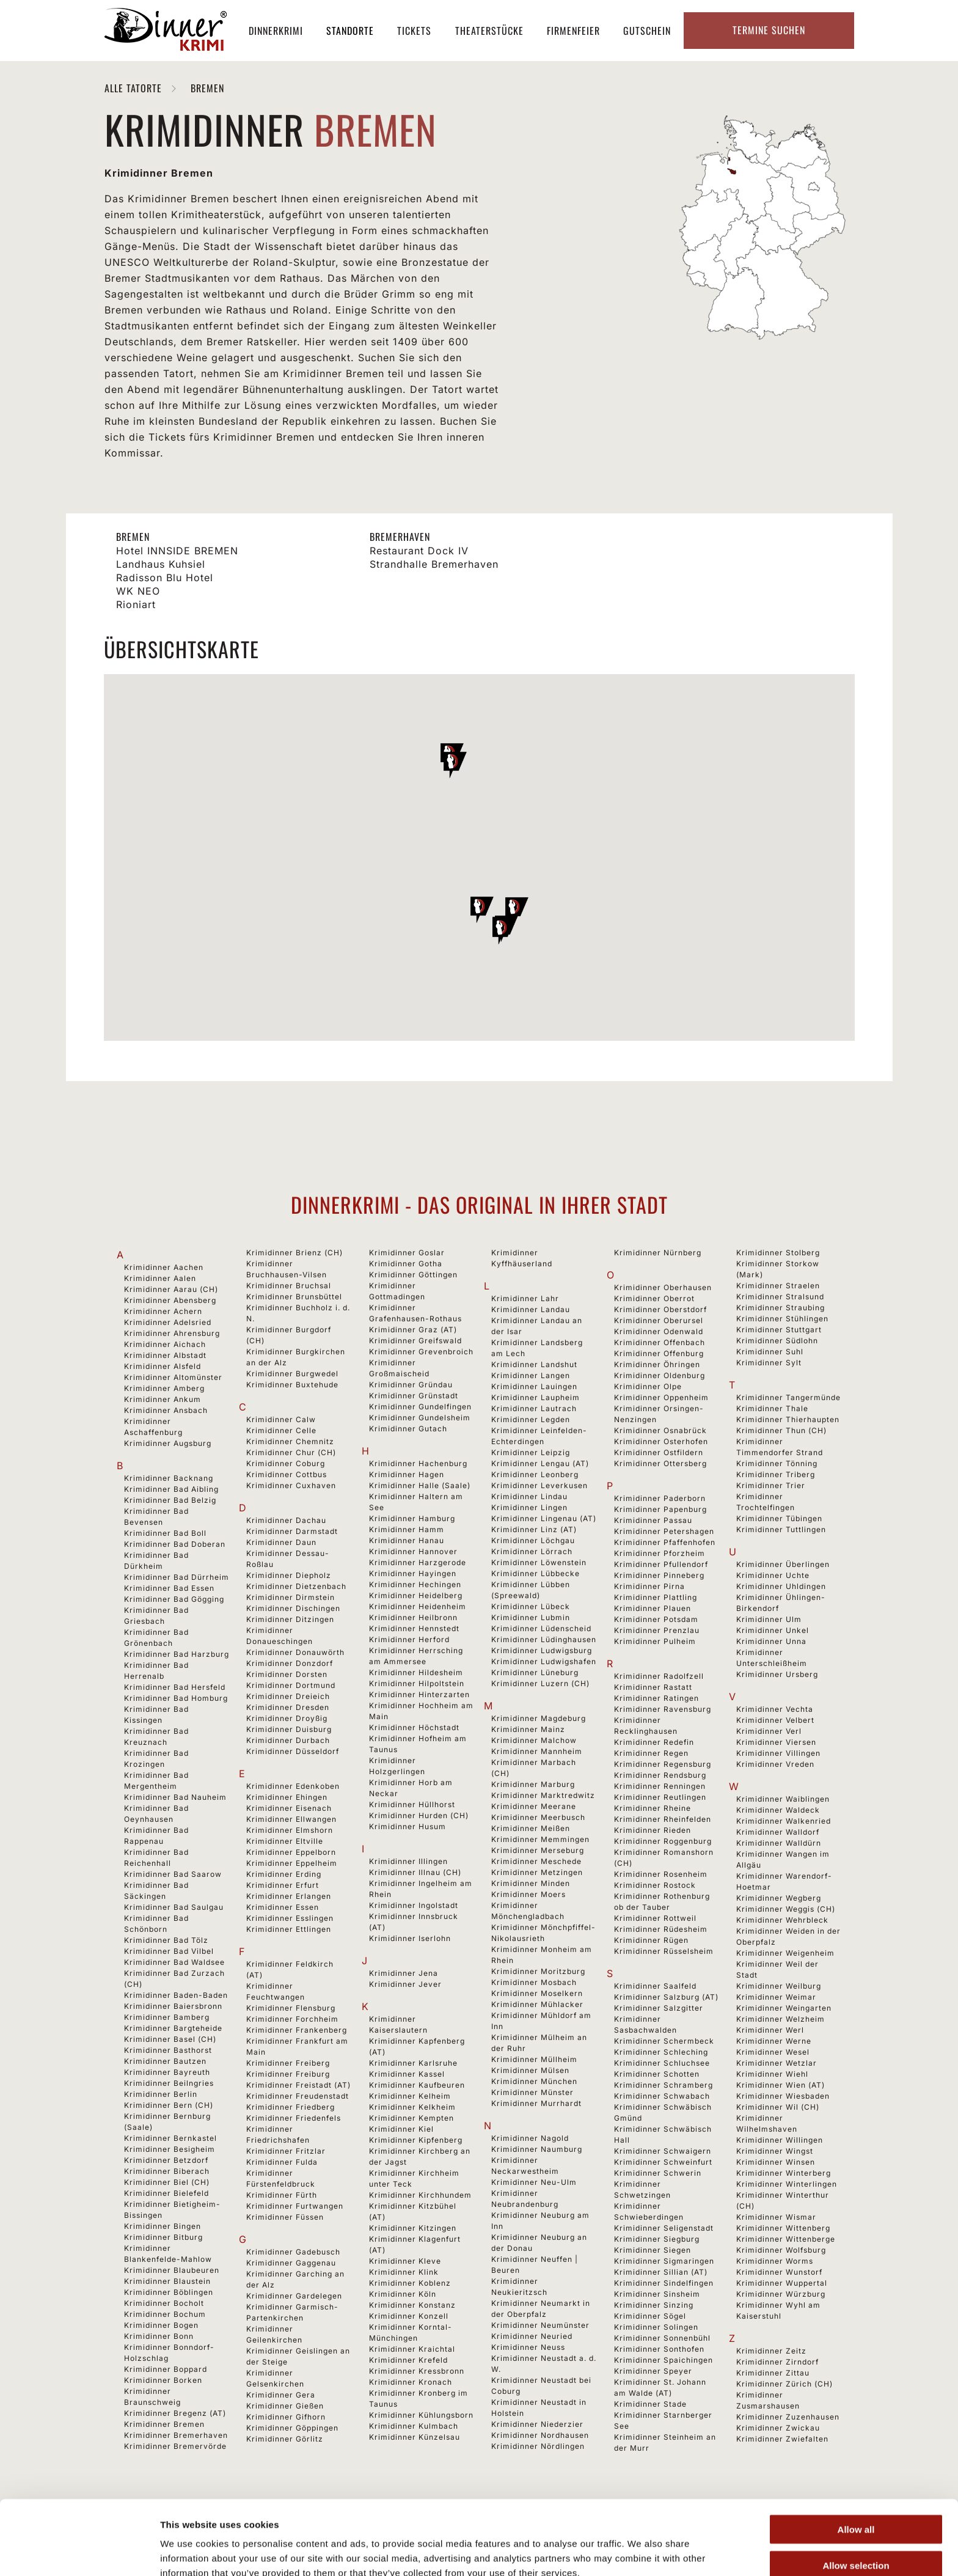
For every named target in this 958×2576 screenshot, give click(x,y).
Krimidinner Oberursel (658, 1320)
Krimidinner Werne (773, 2041)
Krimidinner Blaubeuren (171, 2270)
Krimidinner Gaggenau (291, 2262)
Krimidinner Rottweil (655, 1918)
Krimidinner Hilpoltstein (416, 1683)
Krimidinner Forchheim (292, 2019)
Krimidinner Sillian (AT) (661, 2272)
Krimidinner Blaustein (167, 2281)
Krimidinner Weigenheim (785, 1953)
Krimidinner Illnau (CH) (415, 1872)
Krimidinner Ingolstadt (413, 1905)
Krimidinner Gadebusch (293, 2251)
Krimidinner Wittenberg (783, 2228)
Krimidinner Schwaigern (662, 2151)
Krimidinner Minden (530, 1883)
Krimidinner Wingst (774, 2151)
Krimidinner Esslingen (290, 1918)
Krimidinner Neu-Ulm (534, 2182)
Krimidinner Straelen (778, 1285)
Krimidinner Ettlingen (288, 1929)
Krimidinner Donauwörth (295, 1652)
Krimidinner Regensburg (662, 1764)
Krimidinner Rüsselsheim (664, 1951)
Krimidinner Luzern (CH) (540, 1683)
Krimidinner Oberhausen (663, 1287)
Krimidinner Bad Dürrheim (176, 1577)
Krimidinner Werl (770, 2030)
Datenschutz (557, 2545)
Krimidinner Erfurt (282, 1885)
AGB (465, 2545)
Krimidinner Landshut (534, 1364)
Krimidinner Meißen (530, 1828)
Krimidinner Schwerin (657, 2173)
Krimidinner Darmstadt (292, 1531)
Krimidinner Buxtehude (292, 1384)
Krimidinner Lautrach (534, 1408)
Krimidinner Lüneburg (535, 1672)
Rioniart (136, 604)
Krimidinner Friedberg (290, 2107)
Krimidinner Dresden (287, 1707)
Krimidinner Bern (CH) (168, 2105)
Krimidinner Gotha (405, 1263)
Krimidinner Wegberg (778, 1898)
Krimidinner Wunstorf (779, 2272)
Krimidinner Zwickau (778, 2427)
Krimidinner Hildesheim (416, 1672)
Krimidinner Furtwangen (294, 2206)
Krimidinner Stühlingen (782, 1318)
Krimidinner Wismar (776, 2217)
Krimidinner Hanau (406, 1540)
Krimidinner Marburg (533, 1784)
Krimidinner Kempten (411, 2118)
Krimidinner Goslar (407, 1252)
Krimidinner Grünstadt (413, 1395)
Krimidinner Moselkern (537, 1993)
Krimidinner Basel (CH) (170, 2039)
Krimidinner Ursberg (777, 1674)
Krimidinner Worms (774, 2261)
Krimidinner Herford (409, 1639)
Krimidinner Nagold (530, 2138)
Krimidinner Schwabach (662, 2096)
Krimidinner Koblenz (410, 2283)
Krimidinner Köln (402, 2294)
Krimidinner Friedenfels (293, 2118)
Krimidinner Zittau (773, 2372)
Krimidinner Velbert (775, 1720)
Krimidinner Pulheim (655, 1641)
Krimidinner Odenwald (658, 1331)
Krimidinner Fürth (281, 2195)
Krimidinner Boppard (165, 2369)
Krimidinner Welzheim (780, 2019)
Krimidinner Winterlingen (786, 2184)
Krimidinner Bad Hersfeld (174, 1687)
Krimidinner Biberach (167, 2171)
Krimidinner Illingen (408, 1861)
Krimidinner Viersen (776, 1742)
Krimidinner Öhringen (657, 1364)
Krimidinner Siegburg (657, 2239)
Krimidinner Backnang (168, 1478)
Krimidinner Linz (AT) (534, 1529)
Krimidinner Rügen (651, 1940)
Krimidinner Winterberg (783, 2173)
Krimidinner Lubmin (530, 1617)
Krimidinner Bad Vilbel (169, 1951)
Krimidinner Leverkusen (539, 1485)
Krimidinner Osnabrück (660, 1430)
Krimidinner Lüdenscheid (541, 1628)
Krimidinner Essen (282, 1907)
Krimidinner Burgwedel (292, 1373)
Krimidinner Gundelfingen (420, 1406)
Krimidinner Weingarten (784, 2008)
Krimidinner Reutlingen (660, 1797)
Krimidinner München (534, 2081)
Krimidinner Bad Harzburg (176, 1654)
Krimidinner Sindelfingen (664, 2283)
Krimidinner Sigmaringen (664, 2261)
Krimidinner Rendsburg (660, 1775)
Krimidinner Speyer (653, 2371)
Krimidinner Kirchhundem (420, 2195)
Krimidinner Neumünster (540, 2325)
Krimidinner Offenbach (659, 1342)
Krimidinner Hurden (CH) (419, 1815)
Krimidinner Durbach (288, 1740)
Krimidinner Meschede (536, 1861)
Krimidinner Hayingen (412, 1573)
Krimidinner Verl (769, 1731)
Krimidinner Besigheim (169, 2149)
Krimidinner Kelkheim (412, 2107)
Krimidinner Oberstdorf (660, 1309)
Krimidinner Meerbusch (538, 1817)
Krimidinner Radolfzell (659, 1676)
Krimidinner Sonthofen (659, 2349)
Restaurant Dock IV (419, 551)
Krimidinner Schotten (657, 2074)
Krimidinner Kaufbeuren (417, 2085)
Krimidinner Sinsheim (657, 2294)
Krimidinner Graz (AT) (413, 1329)
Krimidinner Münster (532, 2092)
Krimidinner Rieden (652, 1830)
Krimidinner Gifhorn (286, 2416)
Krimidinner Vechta (774, 1709)
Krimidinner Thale (772, 1408)
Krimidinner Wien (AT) (780, 2085)
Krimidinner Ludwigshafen (543, 1661)
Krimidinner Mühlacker (537, 2004)
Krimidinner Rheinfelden (662, 1819)
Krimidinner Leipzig (530, 1452)
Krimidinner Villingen (778, 1753)
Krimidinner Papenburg (660, 1509)
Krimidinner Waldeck (778, 1810)
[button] (482, 910)
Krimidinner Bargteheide (173, 2028)
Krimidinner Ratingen (656, 1698)
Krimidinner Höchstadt (414, 1727)
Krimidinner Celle (281, 1430)
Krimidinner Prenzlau (657, 1630)
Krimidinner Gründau (411, 1384)
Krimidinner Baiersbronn (173, 2006)
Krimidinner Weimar (776, 1997)
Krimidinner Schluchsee (662, 2063)
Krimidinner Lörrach (531, 1551)
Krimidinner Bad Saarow (173, 1874)
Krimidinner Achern (163, 1311)
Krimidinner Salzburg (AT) (666, 1997)
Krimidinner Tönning (776, 1463)
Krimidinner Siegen (652, 2250)
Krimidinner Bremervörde (175, 2446)
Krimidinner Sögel (650, 2316)
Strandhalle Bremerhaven (434, 564)
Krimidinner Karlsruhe (413, 2063)
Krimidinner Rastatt (653, 1687)
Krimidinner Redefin (654, 1742)
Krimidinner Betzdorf (166, 2160)
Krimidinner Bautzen (165, 2061)
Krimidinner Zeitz (771, 2350)
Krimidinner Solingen (656, 2327)
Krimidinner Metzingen (537, 1872)
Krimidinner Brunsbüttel (294, 1296)
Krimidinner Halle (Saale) (419, 1485)
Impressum (632, 2545)
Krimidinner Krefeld (408, 2360)
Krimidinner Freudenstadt (297, 2096)
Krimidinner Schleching (661, 2052)
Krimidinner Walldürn (778, 1843)
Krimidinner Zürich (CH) (784, 2383)
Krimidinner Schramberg (663, 2085)
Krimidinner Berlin (160, 2094)
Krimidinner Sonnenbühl (662, 2338)
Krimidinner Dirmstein (290, 1597)
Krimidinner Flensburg (290, 2008)
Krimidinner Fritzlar (286, 2151)
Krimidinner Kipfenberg (416, 2140)
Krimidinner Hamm (406, 1529)
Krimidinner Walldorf (777, 1832)
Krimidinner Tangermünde (788, 1397)
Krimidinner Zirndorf (777, 2361)
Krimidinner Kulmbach (413, 2426)
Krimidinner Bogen (161, 2325)
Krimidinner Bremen (164, 2424)
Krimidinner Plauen (652, 1608)
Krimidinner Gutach (408, 1428)
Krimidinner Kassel (407, 2074)
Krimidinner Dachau (286, 1520)
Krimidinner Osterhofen (661, 1441)
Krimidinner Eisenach (289, 1808)
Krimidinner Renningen (660, 1786)
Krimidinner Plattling (655, 1597)
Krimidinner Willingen (779, 2140)
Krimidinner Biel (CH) (167, 2182)
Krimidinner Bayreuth (167, 2072)
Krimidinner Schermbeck (664, 2041)
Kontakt (695, 2545)
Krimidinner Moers (528, 1894)
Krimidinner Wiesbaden (783, 2096)
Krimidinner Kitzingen (412, 2228)
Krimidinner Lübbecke (535, 1573)
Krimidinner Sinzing (653, 2305)
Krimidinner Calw (281, 1419)
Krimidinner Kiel (401, 2129)
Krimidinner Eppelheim (291, 1863)
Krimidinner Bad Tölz (166, 1940)
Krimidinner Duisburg (289, 1729)
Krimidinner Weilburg (778, 1986)
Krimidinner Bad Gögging (174, 1599)
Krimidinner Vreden (775, 1764)
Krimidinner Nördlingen (538, 2446)
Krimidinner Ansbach (166, 1410)
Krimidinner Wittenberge (785, 2239)
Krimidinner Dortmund (290, 1685)
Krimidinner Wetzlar (776, 2063)
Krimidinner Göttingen (413, 1274)
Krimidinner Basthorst (168, 2050)
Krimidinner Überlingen (783, 1564)
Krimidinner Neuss (528, 2347)
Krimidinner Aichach (165, 1344)
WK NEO (138, 591)
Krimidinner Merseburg (537, 1850)
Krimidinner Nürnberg (657, 1252)
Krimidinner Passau (653, 1520)
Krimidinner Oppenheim (661, 1397)
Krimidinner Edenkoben (293, 1786)
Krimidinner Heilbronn (413, 1617)
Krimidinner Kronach (410, 2382)
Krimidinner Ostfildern (658, 1452)
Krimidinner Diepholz (288, 1575)
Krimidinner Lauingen (534, 1386)
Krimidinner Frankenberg (296, 2030)
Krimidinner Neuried (531, 2336)
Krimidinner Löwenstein (539, 1562)
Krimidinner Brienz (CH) (294, 1252)
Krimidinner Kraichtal (412, 2349)
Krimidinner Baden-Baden (176, 1995)
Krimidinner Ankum (162, 1399)
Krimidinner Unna (771, 1641)
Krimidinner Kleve (405, 2261)
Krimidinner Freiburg (288, 2074)
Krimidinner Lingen (529, 1507)
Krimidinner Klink (404, 2272)
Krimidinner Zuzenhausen (787, 2416)
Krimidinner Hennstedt (414, 1628)
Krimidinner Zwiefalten (782, 2438)
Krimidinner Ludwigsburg (541, 1650)
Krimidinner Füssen (285, 2217)
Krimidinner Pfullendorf (661, 1564)
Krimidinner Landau (530, 1309)
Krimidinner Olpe (648, 1386)
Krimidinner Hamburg (412, 1518)
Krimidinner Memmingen (540, 1839)
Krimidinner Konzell (408, 2316)
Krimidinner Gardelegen (294, 2295)
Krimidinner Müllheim (534, 2059)
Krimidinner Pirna (649, 1586)
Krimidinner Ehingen (286, 1797)
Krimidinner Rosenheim (661, 1874)
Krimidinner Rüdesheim (661, 1929)
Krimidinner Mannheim (536, 1751)
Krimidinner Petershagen (664, 1531)
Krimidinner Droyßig (286, 1718)
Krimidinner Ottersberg (660, 1463)
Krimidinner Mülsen (530, 2070)
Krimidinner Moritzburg (538, 1971)
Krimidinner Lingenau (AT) (543, 1518)
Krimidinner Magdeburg (538, 1718)
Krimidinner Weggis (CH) (785, 1909)
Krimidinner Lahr (525, 1298)
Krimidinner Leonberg (535, 1474)
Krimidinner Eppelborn (291, 1852)
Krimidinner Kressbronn (416, 2371)
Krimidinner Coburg (285, 1463)
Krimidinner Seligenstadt (664, 2228)
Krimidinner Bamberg (167, 2017)
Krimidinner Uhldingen (781, 1586)
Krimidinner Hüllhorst (412, 1804)
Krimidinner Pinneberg (659, 1575)
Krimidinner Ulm (769, 1619)
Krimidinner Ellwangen (291, 1819)
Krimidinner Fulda (282, 2162)
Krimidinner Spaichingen (663, 2360)
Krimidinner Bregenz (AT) (175, 2413)
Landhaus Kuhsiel (160, 564)
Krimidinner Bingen (162, 2226)
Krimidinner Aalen (160, 1278)
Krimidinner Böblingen (168, 2292)
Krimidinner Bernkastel (170, 2138)
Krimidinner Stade (650, 2404)
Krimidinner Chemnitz (290, 1441)
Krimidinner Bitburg (163, 2237)
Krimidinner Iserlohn (410, 1938)
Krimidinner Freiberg (288, 2063)
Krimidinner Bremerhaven (176, 2435)
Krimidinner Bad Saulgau (174, 1907)
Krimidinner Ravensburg (662, 1709)
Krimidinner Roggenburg (663, 1841)
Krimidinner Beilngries (169, 2083)
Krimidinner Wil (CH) (777, 2107)
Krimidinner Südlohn (777, 1340)
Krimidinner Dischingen (293, 1608)
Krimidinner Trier (770, 1485)
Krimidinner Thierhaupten (787, 1419)
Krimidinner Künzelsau (414, 2437)
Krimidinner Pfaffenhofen (664, 1542)
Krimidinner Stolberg (778, 1252)
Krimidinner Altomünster (173, 1377)
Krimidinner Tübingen (779, 1518)
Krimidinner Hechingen (415, 1584)
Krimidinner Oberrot (654, 1298)
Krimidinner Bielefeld (166, 2193)
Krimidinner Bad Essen (169, 1588)
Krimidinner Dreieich (288, 1696)
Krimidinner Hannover (413, 1551)
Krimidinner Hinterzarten (419, 1694)
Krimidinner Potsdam (656, 1619)
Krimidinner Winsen (775, 2162)
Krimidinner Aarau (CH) (171, 1289)
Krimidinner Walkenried (783, 1821)
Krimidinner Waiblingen (783, 1799)
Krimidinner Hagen (406, 1474)
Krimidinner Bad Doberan (174, 1544)
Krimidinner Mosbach (534, 1982)
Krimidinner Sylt (769, 1362)
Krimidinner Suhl (769, 1351)
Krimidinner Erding (283, 1874)
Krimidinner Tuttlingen (781, 1529)
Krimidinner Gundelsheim (419, 1417)
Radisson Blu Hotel (164, 577)
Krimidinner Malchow (534, 1740)
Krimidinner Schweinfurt (663, 2162)
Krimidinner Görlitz (284, 2438)
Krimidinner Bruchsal (288, 1285)
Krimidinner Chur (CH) (291, 1452)
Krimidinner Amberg (164, 1388)
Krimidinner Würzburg (780, 2294)
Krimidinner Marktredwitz (543, 1795)
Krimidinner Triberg (775, 1474)
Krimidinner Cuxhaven (291, 1485)
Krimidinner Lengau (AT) (540, 1463)
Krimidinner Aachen (163, 1267)
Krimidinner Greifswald (415, 1340)
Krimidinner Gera (280, 2394)
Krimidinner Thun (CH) (781, 1430)
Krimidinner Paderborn (660, 1498)
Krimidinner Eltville (284, 1841)
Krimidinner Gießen (285, 2405)
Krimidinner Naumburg (536, 2149)
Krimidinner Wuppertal (781, 2283)
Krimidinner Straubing (780, 1307)
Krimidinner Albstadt (165, 1355)
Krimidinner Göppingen (292, 2427)
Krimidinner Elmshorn (289, 1830)
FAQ (501, 2545)
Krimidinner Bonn (159, 2336)
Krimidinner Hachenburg (418, 1463)
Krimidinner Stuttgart (779, 1329)
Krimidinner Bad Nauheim (175, 1797)
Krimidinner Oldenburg (659, 1375)
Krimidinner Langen (530, 1375)
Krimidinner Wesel (773, 2052)
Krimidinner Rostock (655, 1885)
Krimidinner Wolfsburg (781, 2250)
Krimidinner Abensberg (170, 1300)
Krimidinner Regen (651, 1753)
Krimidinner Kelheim (410, 2096)
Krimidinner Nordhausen (540, 2435)
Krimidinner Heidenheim (417, 1606)
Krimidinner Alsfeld (162, 1366)
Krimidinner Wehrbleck (782, 1920)
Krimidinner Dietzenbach (296, 1586)
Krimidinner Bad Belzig (170, 1500)
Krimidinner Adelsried (167, 1322)
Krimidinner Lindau (529, 1496)
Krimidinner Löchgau (533, 1540)
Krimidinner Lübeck (530, 1606)
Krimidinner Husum (407, 1826)
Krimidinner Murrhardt (536, 2103)
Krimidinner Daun (281, 1542)
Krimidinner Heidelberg (416, 1595)
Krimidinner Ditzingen (290, 1619)
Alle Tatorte (134, 88)
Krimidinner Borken (163, 2380)
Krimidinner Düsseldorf (292, 1751)
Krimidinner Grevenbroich (421, 1351)
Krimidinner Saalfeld (655, 1986)
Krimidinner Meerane (533, 1806)
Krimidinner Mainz (528, 1729)
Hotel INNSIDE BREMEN (177, 551)
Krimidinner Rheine (652, 1808)
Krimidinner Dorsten (286, 1674)
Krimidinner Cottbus (286, 1474)
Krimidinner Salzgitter (658, 2008)
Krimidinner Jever (405, 1984)
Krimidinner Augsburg (167, 1443)
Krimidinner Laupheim (535, 1397)
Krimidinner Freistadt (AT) (298, 2085)
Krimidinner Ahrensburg (172, 1333)
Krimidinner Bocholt (164, 2303)
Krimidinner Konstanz (412, 2305)
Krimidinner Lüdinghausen (543, 1639)
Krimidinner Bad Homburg (176, 1698)
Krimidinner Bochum (165, 2314)
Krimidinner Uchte (773, 1575)
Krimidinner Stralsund (780, 1296)
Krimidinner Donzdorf (289, 1663)
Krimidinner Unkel (772, 1630)
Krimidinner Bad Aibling (171, 1489)
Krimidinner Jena (403, 1973)
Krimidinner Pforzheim (659, 1553)
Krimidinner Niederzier (537, 2424)
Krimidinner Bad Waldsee (174, 1962)
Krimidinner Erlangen (288, 1896)
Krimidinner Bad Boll (165, 1533)
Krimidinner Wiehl (772, 2074)
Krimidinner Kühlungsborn (421, 2415)
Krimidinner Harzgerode (417, 1562)
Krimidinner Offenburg (659, 1353)
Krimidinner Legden (530, 1419)
